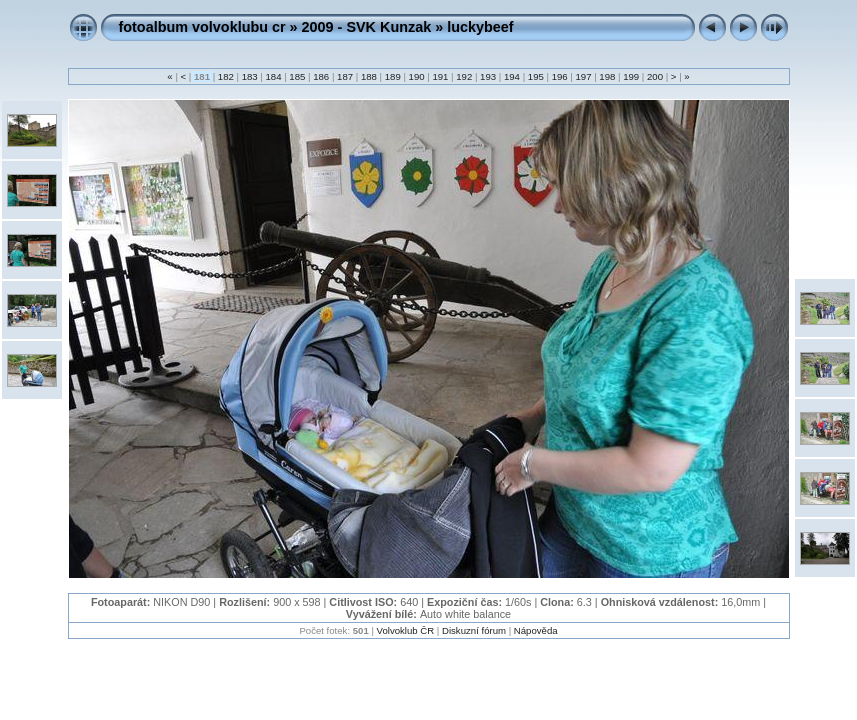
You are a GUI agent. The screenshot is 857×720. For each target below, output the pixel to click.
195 (535, 76)
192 (464, 76)
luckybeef (480, 27)
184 (273, 76)
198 (607, 76)
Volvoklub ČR (406, 630)
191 (440, 76)
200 (654, 76)
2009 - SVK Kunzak (367, 27)
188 (368, 76)
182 (225, 76)
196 (559, 76)
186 (321, 76)
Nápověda (536, 630)
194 (511, 76)
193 (487, 76)
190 (416, 76)
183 (249, 76)
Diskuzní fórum (474, 630)
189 (392, 76)
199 (631, 76)
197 (583, 76)
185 (297, 76)
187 (344, 76)
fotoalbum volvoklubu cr (202, 27)
